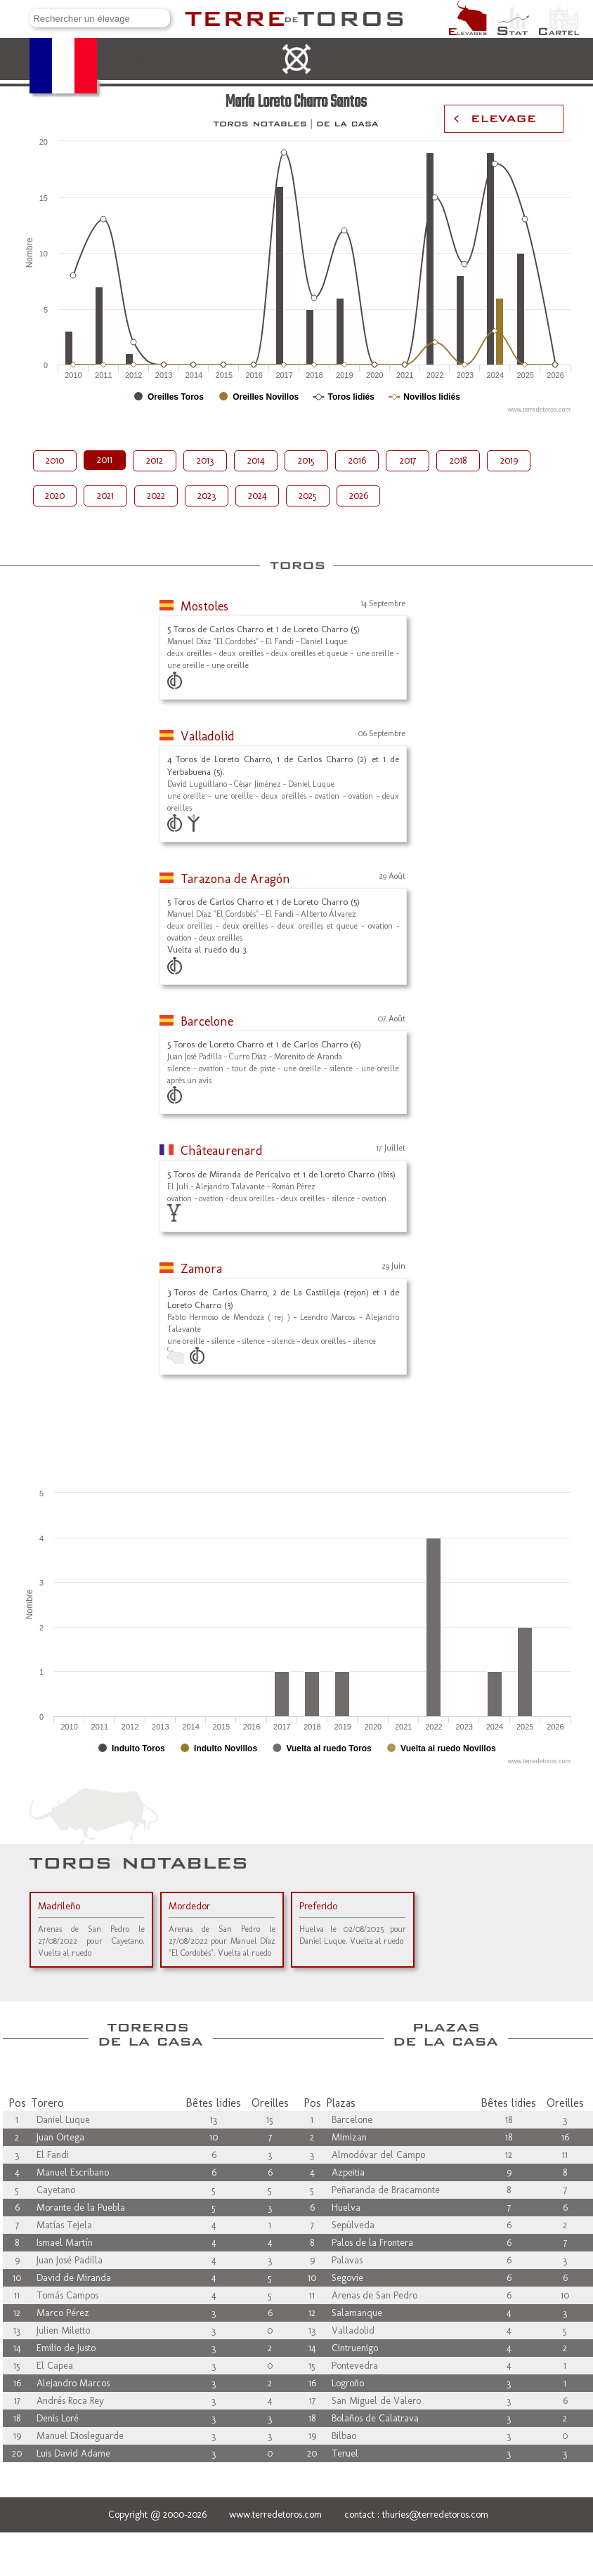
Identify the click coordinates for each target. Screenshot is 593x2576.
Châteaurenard (222, 1150)
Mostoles (204, 606)
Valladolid (208, 736)
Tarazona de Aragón (235, 879)
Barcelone (207, 1021)
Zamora (201, 1268)
